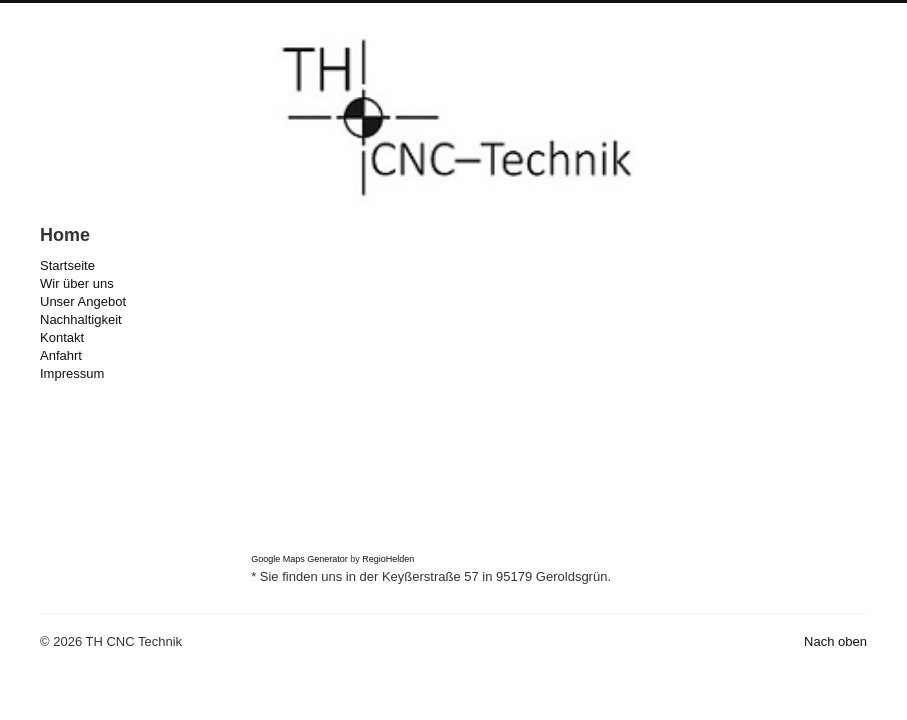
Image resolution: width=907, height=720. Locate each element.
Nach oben (835, 641)
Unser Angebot (83, 301)
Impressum (72, 373)
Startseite (67, 265)
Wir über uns (77, 283)
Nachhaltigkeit (81, 319)
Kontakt (62, 337)
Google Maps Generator (299, 559)
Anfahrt (61, 355)
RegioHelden (388, 559)
